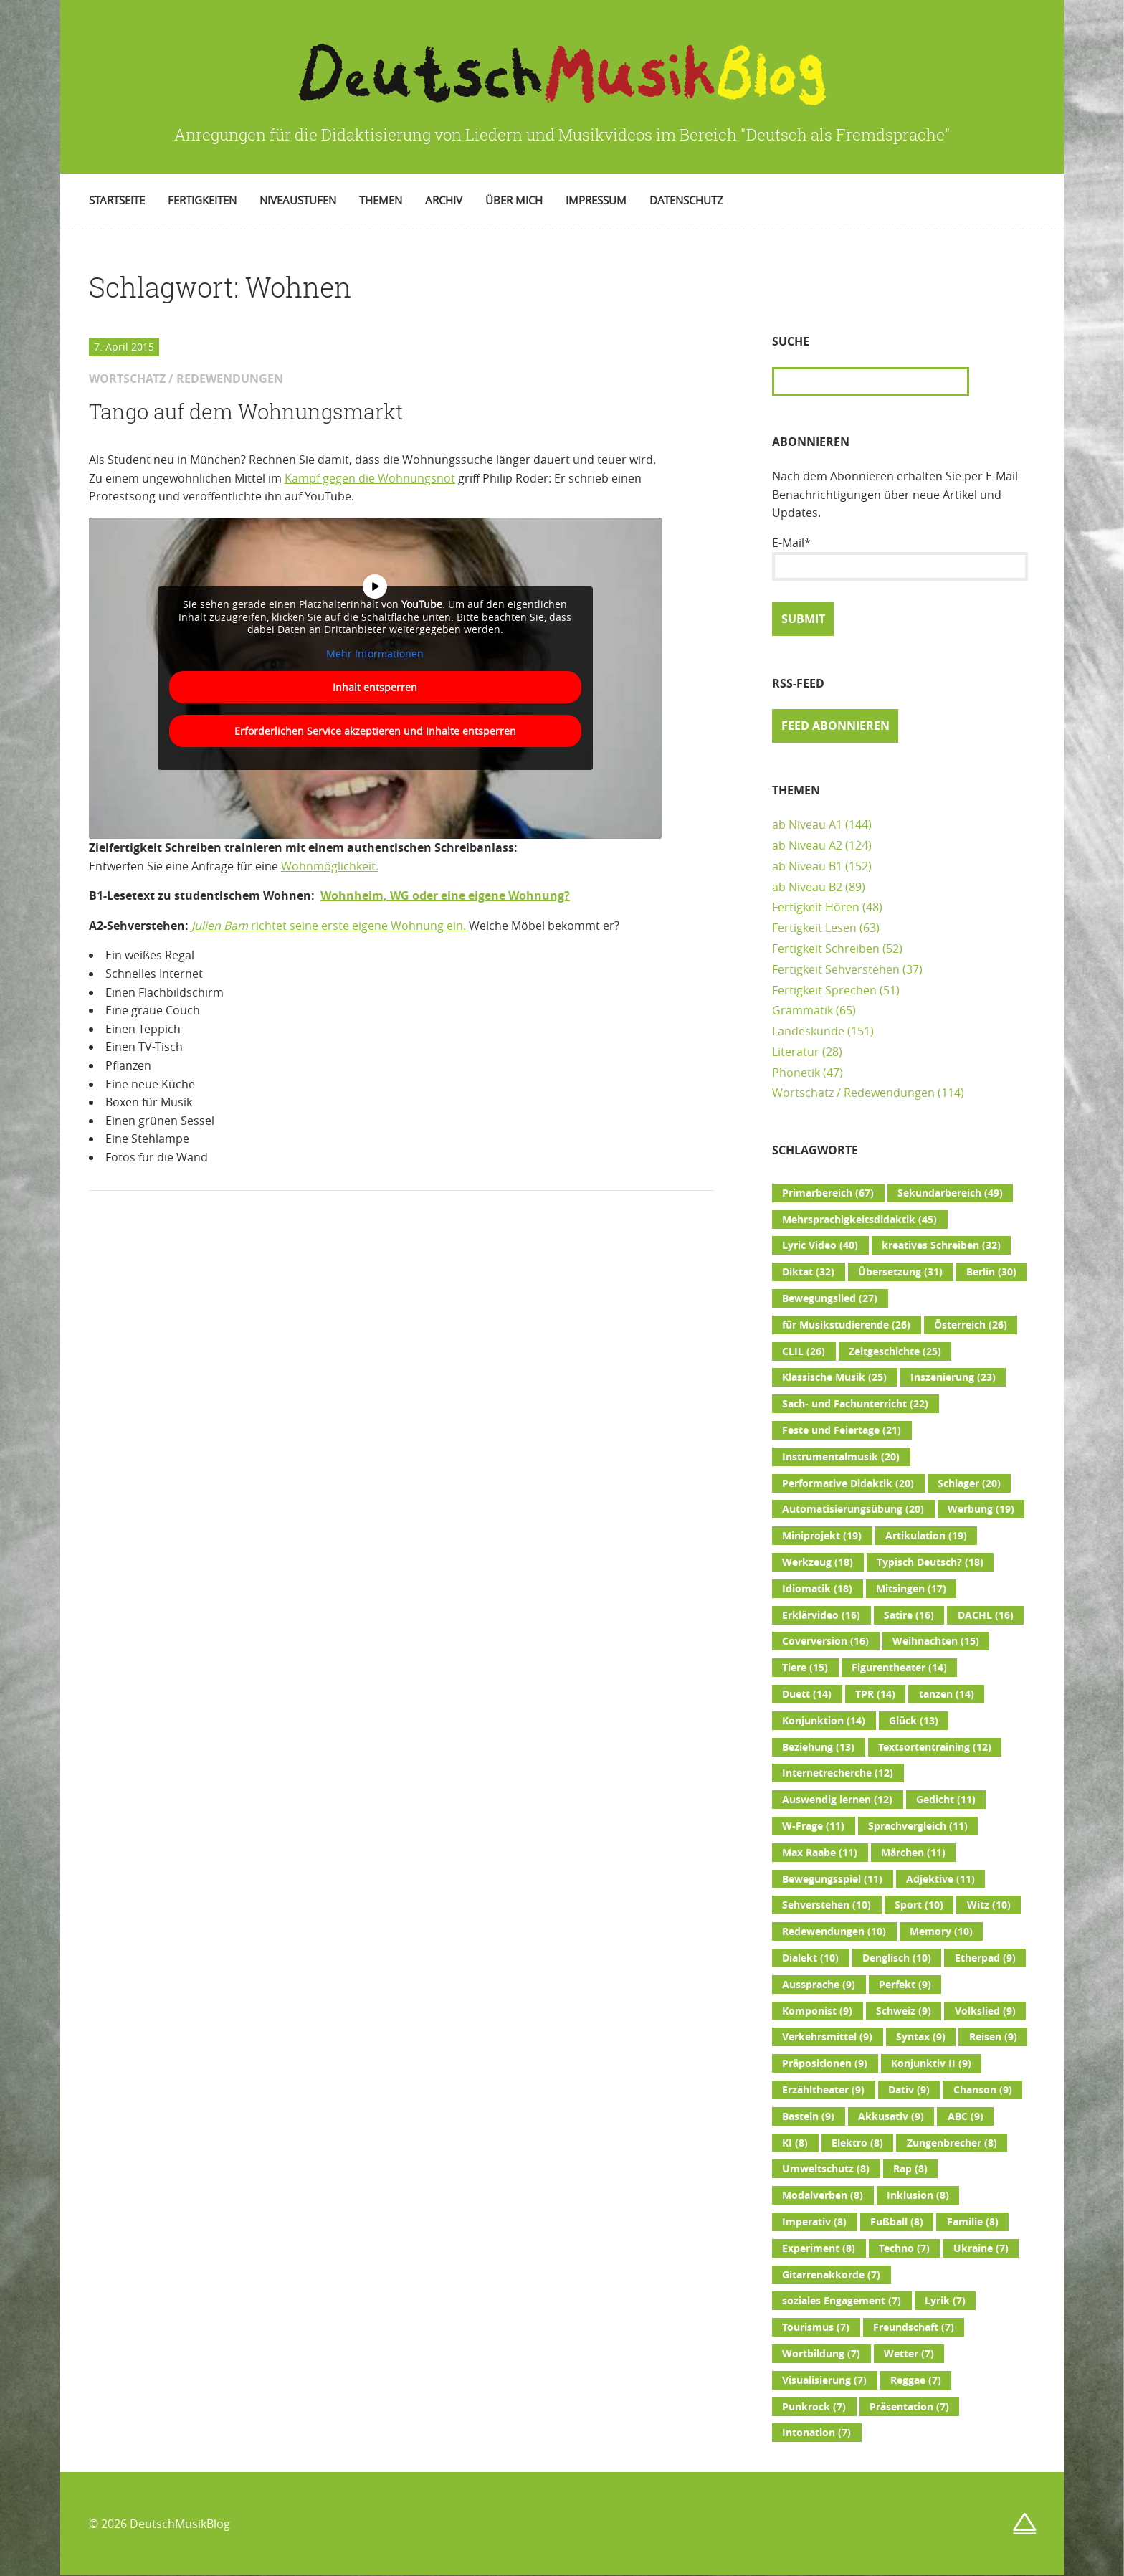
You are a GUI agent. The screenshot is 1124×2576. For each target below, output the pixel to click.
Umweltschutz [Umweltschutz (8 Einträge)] (826, 2169)
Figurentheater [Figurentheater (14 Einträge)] (899, 1667)
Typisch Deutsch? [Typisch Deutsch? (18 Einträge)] (930, 1562)
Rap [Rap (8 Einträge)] (910, 2169)
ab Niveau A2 (807, 845)
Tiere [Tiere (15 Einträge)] (805, 1667)
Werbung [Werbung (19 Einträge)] (981, 1509)
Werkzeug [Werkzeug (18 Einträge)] (817, 1562)
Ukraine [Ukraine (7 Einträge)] (981, 2248)
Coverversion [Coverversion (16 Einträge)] (825, 1641)
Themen (380, 200)
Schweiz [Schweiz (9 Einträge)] (903, 2011)
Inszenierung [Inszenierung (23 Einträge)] (953, 1377)
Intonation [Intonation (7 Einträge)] (816, 2432)
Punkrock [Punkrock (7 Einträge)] (814, 2407)
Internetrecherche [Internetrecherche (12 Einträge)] (837, 1773)
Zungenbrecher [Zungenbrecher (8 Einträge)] (952, 2143)
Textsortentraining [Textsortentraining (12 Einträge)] (934, 1747)
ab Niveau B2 (807, 887)
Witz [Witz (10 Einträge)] (989, 1905)
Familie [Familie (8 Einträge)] (973, 2222)
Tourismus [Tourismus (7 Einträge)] (815, 2327)
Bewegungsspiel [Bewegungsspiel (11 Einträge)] (832, 1879)
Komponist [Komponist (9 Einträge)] (817, 2011)
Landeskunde (808, 1031)
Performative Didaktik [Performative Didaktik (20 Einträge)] (848, 1483)
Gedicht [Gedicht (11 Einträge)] (946, 1799)
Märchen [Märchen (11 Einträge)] (913, 1852)
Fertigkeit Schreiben (826, 948)
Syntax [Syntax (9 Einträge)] (921, 2037)
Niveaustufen (297, 200)
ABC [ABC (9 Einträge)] (966, 2116)
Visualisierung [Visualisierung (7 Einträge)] (824, 2380)
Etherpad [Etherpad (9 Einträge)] (985, 1958)
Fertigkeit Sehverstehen (836, 969)
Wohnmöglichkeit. (329, 866)
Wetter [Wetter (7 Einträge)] (909, 2354)
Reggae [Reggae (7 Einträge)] (915, 2380)
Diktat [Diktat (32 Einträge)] (808, 1272)
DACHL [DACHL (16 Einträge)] (986, 1615)
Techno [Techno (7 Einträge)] (904, 2248)
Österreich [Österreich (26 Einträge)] (970, 1325)
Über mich (514, 200)
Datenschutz (686, 200)
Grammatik (802, 1010)
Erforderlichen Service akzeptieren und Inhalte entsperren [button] (375, 731)
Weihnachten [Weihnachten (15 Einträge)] (935, 1641)
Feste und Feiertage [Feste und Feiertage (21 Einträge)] (841, 1430)
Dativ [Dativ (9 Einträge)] (909, 2090)
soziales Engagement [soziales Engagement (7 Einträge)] (841, 2301)
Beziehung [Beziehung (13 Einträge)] (818, 1747)
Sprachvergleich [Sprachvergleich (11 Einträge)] (918, 1826)
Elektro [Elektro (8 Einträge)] (857, 2143)
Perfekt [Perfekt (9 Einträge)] (905, 1984)
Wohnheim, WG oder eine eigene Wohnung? (445, 895)
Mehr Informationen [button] (375, 653)
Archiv (443, 200)
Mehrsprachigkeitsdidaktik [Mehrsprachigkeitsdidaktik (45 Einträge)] (859, 1219)
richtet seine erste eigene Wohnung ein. (330, 925)
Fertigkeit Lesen (814, 928)
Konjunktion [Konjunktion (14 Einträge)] (823, 1721)
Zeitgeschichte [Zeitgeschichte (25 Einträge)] (895, 1351)
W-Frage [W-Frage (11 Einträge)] (813, 1826)
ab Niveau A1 (807, 824)
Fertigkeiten (202, 200)
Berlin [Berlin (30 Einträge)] (991, 1272)
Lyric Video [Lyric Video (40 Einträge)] (820, 1245)
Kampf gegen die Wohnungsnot (370, 478)
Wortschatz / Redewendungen (853, 1093)
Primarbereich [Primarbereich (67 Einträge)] (828, 1193)
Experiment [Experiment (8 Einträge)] (818, 2248)
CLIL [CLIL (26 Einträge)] (803, 1351)
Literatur (795, 1052)
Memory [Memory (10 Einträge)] (941, 1931)
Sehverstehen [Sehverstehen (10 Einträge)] (826, 1905)
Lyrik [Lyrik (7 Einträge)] (945, 2301)
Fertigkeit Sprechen (824, 990)
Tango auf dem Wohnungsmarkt (246, 411)
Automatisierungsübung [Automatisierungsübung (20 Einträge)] (853, 1509)
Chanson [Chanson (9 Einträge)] (982, 2090)
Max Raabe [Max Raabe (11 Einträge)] (819, 1852)
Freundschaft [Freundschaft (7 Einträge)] (913, 2327)
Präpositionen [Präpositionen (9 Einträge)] (824, 2063)
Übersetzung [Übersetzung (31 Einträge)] (900, 1272)
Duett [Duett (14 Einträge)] (807, 1694)
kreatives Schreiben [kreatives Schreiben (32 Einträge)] (941, 1245)
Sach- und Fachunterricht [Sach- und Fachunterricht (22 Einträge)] (855, 1404)
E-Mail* (900, 558)
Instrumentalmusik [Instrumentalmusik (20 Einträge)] (841, 1457)
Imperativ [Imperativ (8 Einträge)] (814, 2222)
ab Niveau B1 (807, 866)
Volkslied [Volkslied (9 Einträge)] (985, 2011)
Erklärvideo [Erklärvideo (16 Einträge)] (821, 1615)
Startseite (117, 200)
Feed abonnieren (835, 725)
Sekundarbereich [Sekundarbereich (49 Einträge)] (950, 1193)
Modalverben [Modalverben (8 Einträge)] (822, 2195)
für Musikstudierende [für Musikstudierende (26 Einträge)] (846, 1325)
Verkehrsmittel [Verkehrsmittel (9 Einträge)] (827, 2037)
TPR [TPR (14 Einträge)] (875, 1694)
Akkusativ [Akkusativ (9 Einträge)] (891, 2116)
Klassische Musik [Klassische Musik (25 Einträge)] (834, 1377)
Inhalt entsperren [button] (375, 687)
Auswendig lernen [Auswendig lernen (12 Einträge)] (837, 1799)
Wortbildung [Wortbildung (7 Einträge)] (821, 2354)
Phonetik (796, 1072)
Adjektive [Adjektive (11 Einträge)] (940, 1879)
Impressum (596, 200)
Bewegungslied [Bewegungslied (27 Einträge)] (829, 1298)
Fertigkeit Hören (815, 907)
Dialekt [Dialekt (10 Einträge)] (810, 1958)
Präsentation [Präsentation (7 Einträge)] (909, 2407)
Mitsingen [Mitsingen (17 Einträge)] (911, 1589)
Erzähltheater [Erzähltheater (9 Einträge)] (823, 2090)
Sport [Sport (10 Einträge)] (919, 1905)
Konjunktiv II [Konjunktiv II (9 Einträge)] (931, 2063)
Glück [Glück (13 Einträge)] (913, 1721)
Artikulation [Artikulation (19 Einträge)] (926, 1536)
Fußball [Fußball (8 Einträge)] (896, 2222)
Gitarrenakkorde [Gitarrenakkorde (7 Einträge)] (831, 2275)
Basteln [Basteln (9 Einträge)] (808, 2116)
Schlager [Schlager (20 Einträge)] (969, 1483)
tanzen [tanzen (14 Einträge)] (946, 1694)
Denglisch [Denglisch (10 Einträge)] (896, 1958)
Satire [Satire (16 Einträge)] (909, 1615)
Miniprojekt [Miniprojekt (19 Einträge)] (822, 1536)
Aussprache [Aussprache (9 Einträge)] (818, 1984)
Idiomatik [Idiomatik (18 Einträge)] (817, 1589)
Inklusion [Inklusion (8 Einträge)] (918, 2195)
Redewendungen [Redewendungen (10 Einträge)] (834, 1931)
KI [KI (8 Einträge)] (795, 2143)
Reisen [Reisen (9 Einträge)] (993, 2037)
